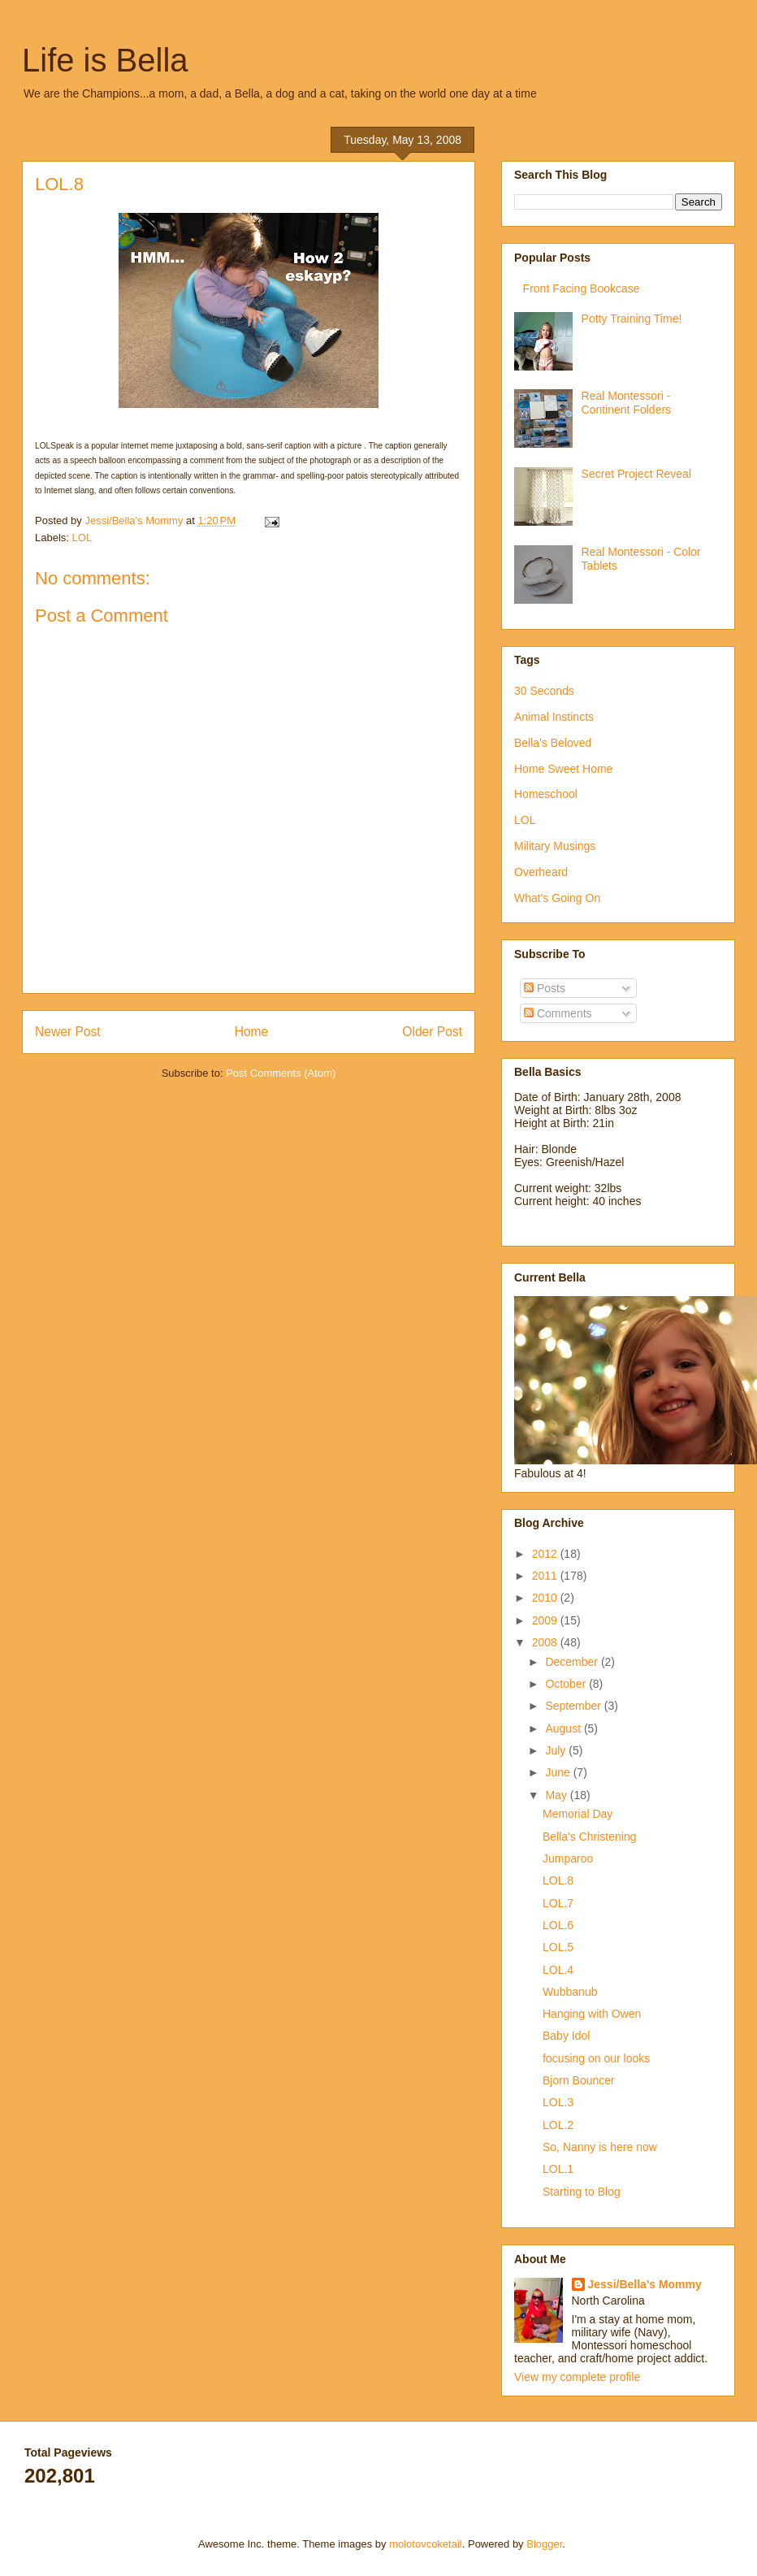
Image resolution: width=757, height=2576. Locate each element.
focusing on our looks (596, 2058)
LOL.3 (558, 2102)
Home (252, 1032)
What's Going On (557, 897)
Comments (558, 1013)
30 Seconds (544, 690)
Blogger (544, 2544)
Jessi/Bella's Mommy (645, 2284)
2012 (546, 1553)
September (574, 1705)
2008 (546, 1642)
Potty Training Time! (632, 318)
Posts (544, 988)
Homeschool (545, 793)
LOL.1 (558, 2168)
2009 (546, 1620)
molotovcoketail (425, 2544)
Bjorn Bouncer (579, 2080)
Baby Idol (566, 2035)
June (559, 1772)
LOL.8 (558, 1880)
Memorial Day (577, 1813)
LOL (82, 537)
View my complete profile (577, 2376)
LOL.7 (558, 1903)
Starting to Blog (582, 2191)
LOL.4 (558, 1969)
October (567, 1683)
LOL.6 (558, 1925)
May (557, 1795)
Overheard (541, 871)
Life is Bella (105, 60)
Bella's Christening (590, 1836)
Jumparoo (568, 1858)
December (572, 1661)
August (564, 1728)
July (557, 1750)
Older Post (432, 1032)
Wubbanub (570, 1991)
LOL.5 (558, 1947)
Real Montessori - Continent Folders (627, 402)
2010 (546, 1597)
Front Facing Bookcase (581, 288)
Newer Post (68, 1032)
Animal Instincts (554, 716)
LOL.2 (558, 2124)
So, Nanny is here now (600, 2146)
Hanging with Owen (592, 2013)
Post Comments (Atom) (280, 1073)
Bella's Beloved (552, 742)
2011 (546, 1575)
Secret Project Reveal (636, 473)
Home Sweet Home (563, 768)
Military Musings (554, 845)
